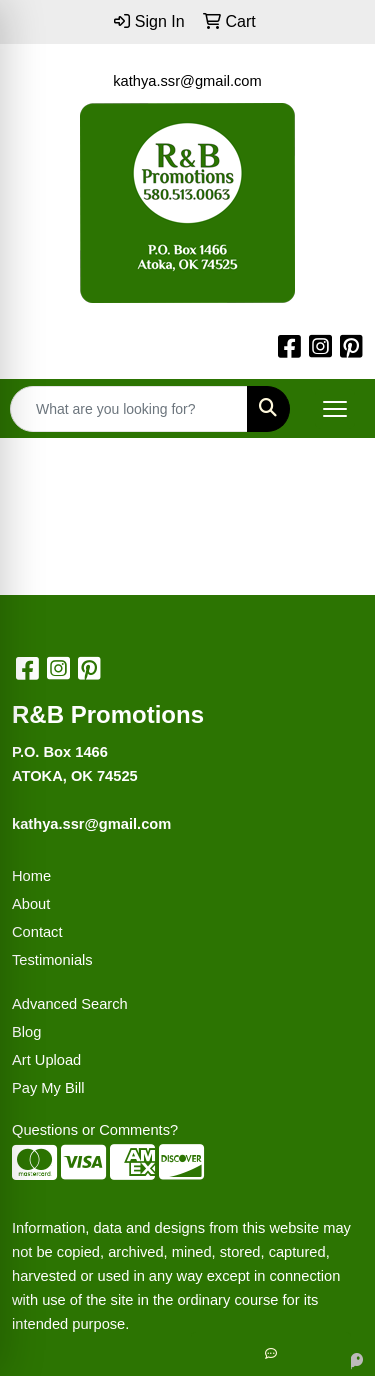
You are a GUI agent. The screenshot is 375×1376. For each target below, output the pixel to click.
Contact (37, 932)
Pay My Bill (48, 1088)
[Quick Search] (129, 409)
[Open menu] (335, 409)
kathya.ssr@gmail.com (187, 81)
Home (31, 876)
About (31, 904)
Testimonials (52, 960)
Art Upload (46, 1060)
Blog (26, 1032)
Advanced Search (70, 1004)
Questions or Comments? (95, 1130)
